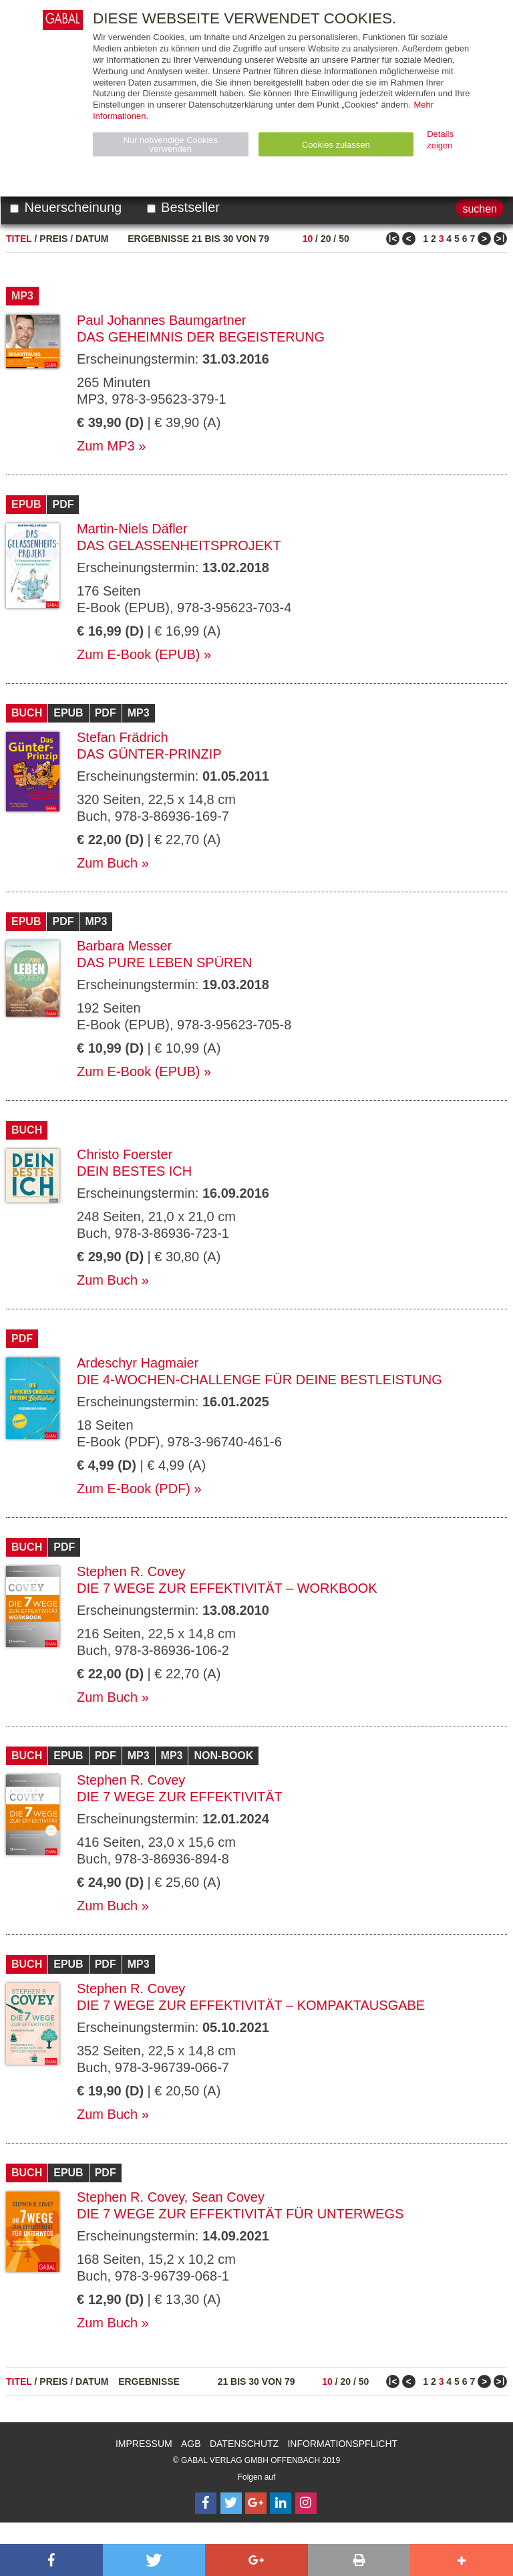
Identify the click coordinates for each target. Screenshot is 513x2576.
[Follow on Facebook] (205, 2503)
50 (344, 238)
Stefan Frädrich (122, 737)
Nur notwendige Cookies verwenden (170, 144)
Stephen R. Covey (131, 1571)
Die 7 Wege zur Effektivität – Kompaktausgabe (251, 2005)
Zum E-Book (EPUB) (138, 654)
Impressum (144, 2443)
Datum (92, 238)
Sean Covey (228, 2197)
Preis (53, 238)
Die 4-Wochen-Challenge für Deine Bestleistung (259, 1379)
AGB (191, 2443)
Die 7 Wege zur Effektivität (180, 1796)
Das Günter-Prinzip (149, 754)
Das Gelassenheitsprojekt (179, 545)
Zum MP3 (106, 445)
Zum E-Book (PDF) (133, 1488)
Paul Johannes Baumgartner (161, 320)
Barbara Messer (124, 945)
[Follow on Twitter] (231, 2503)
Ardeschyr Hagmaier (137, 1363)
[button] (51, 2560)
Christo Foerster (124, 1154)
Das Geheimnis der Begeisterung (201, 337)
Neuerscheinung (66, 207)
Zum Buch (107, 863)
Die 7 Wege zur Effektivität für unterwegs (240, 2213)
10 (308, 238)
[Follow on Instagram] (306, 2503)
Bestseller (183, 207)
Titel (19, 238)
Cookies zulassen (336, 145)
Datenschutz (244, 2443)
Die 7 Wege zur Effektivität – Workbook (227, 1588)
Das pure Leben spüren (164, 962)
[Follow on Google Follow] (256, 2503)
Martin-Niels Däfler (132, 528)
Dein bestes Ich (134, 1171)
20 (326, 238)
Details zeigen (440, 139)
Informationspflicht (342, 2443)
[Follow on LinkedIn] (280, 2503)
